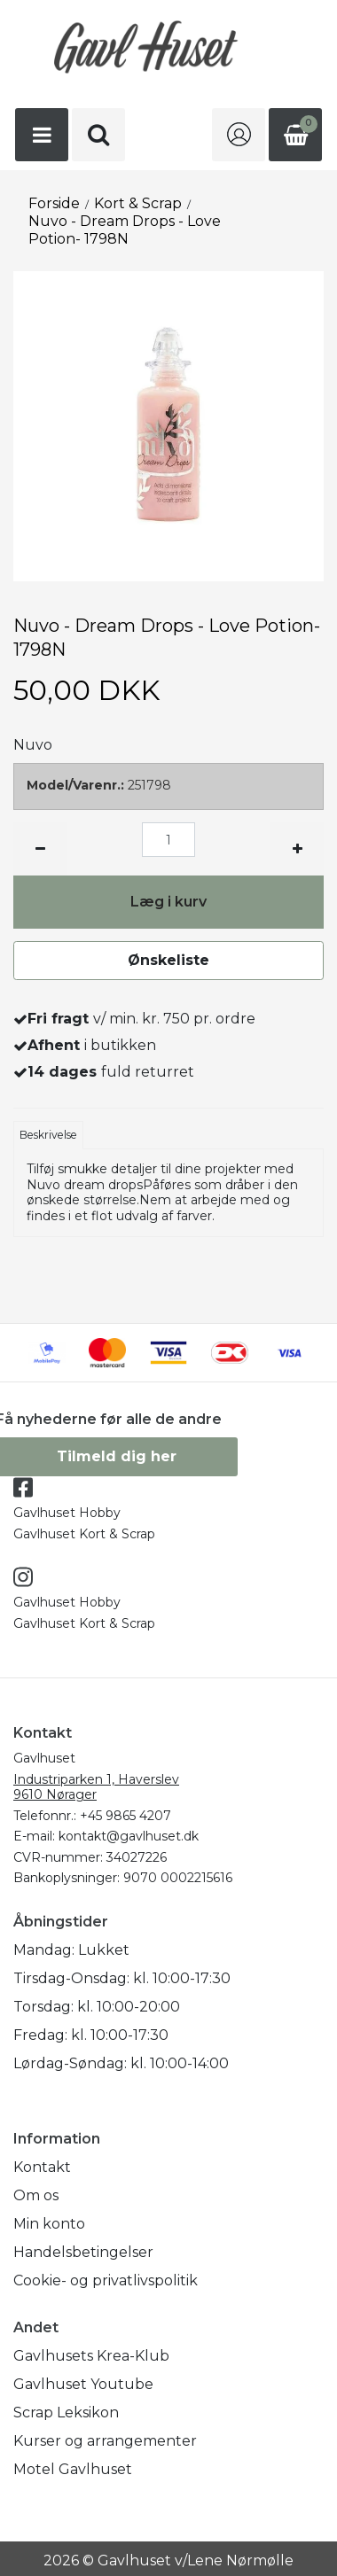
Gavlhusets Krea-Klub (91, 2355)
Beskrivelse (48, 1134)
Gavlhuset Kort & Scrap (84, 1534)
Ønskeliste (168, 960)
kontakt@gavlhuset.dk (129, 1836)
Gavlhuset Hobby (67, 1513)
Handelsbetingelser (83, 2252)
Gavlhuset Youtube (83, 2384)
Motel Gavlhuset (72, 2469)
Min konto (49, 2223)
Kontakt (42, 2167)
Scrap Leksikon (66, 2412)
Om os (36, 2195)
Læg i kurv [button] (168, 901)
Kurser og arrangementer (105, 2440)
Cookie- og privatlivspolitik (105, 2280)
